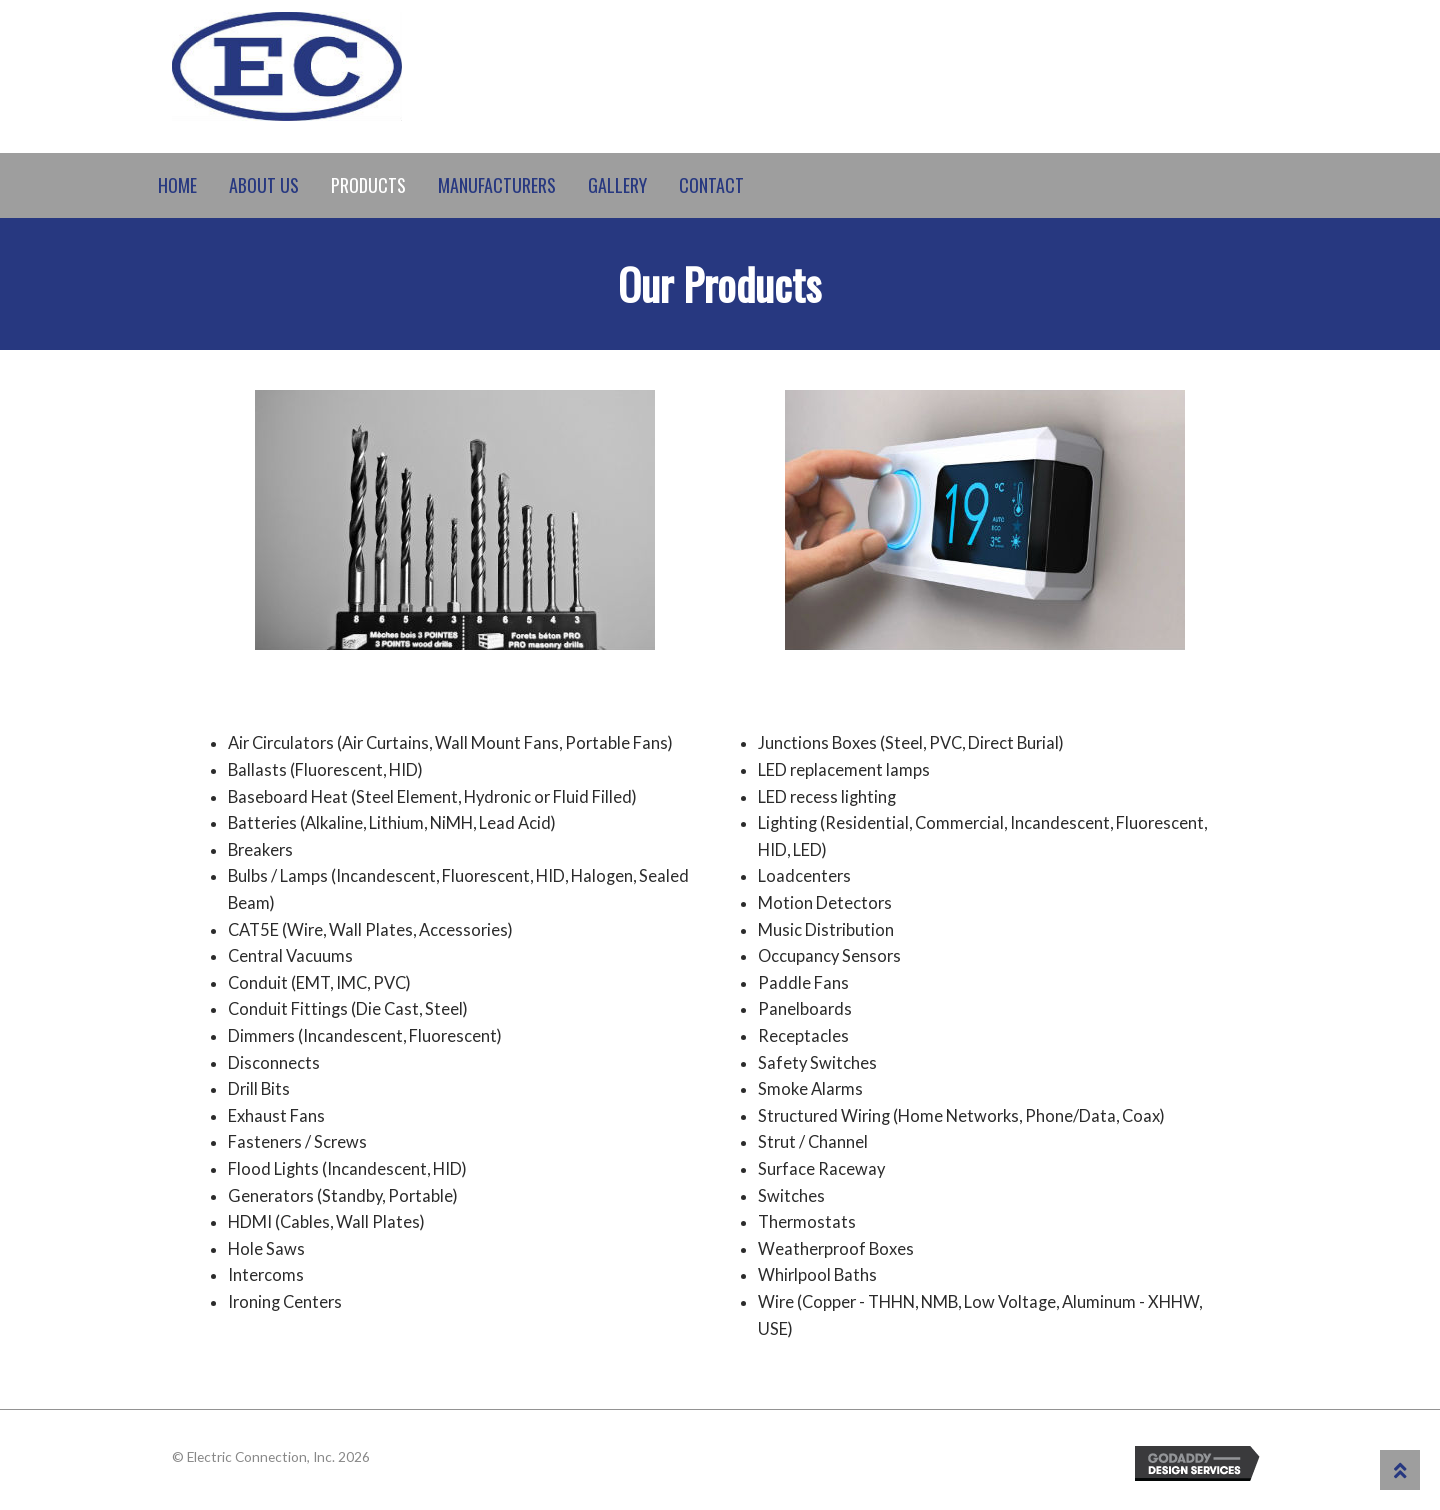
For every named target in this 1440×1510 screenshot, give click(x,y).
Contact (711, 185)
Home (177, 185)
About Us (264, 185)
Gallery (617, 185)
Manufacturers (497, 185)
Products (368, 185)
